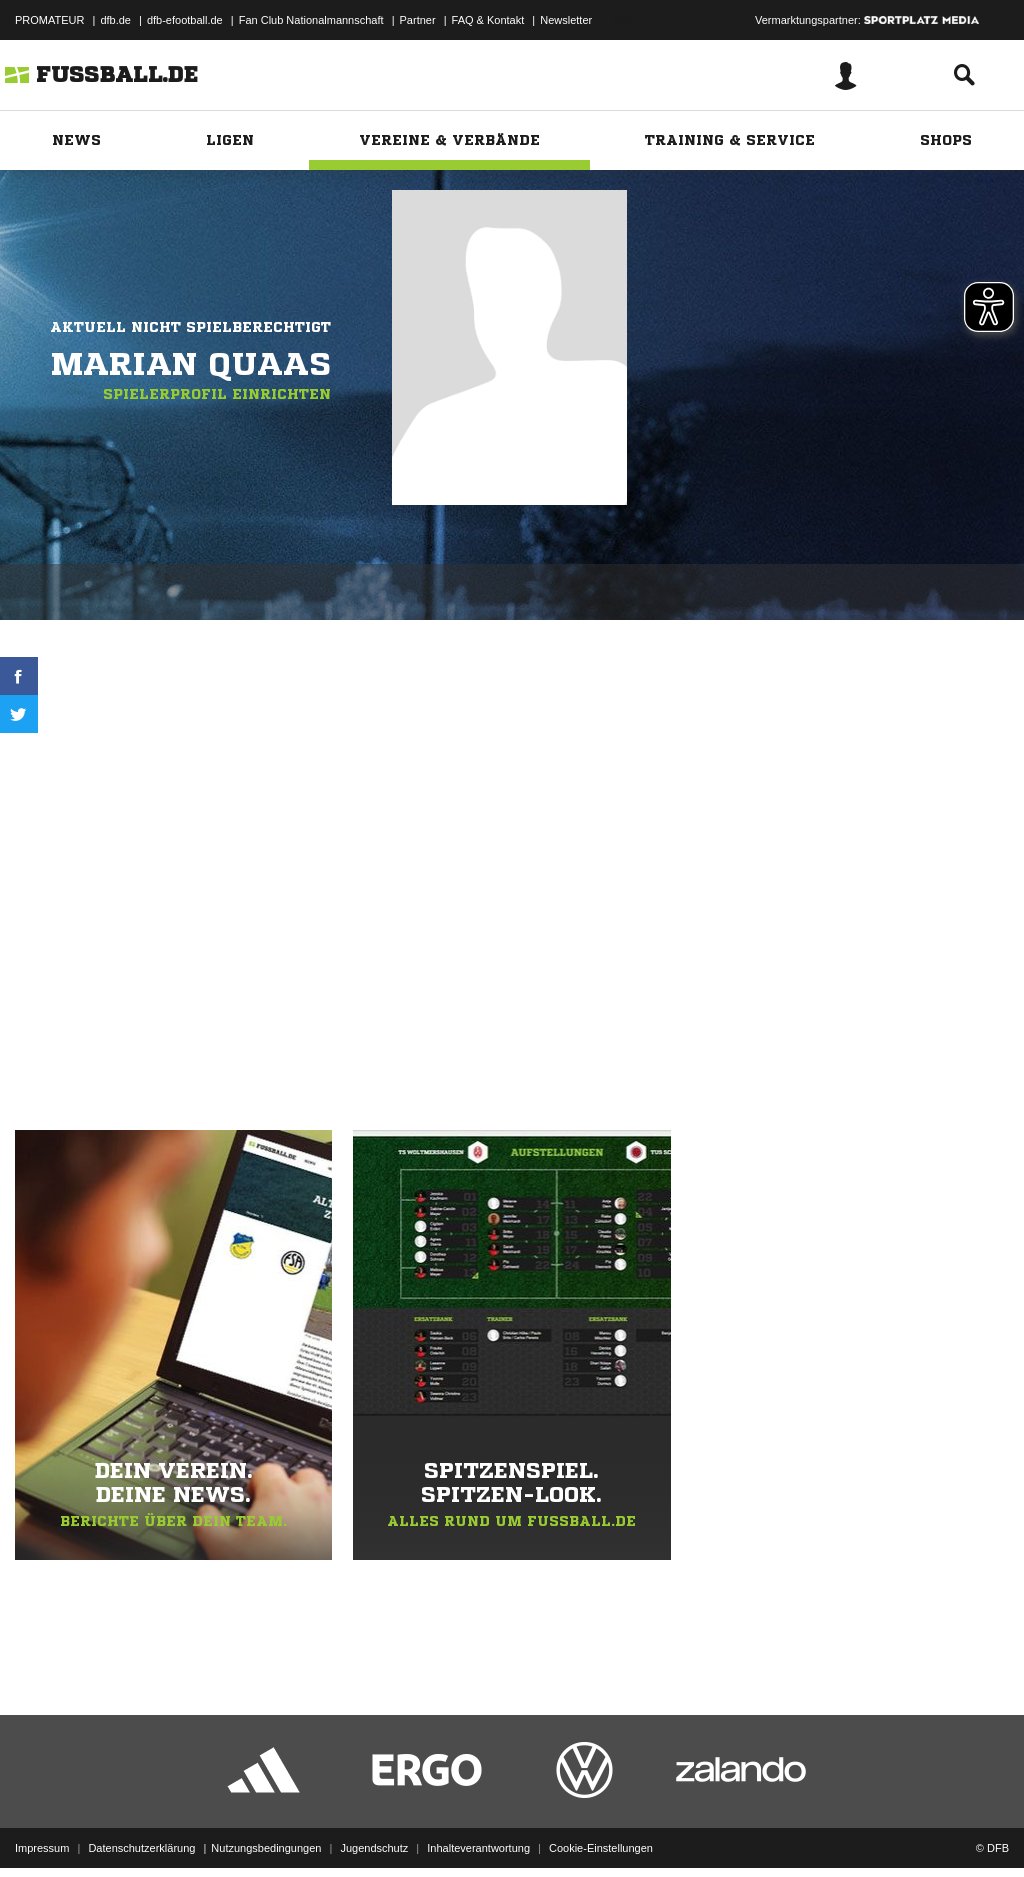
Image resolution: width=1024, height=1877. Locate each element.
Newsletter (566, 20)
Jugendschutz (374, 1830)
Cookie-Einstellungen (601, 1830)
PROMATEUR (49, 20)
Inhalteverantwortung (478, 1830)
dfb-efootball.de (185, 20)
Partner (418, 20)
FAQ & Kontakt (488, 20)
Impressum (42, 1830)
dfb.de (115, 20)
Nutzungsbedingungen (266, 1830)
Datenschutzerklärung (141, 1830)
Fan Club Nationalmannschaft (311, 20)
